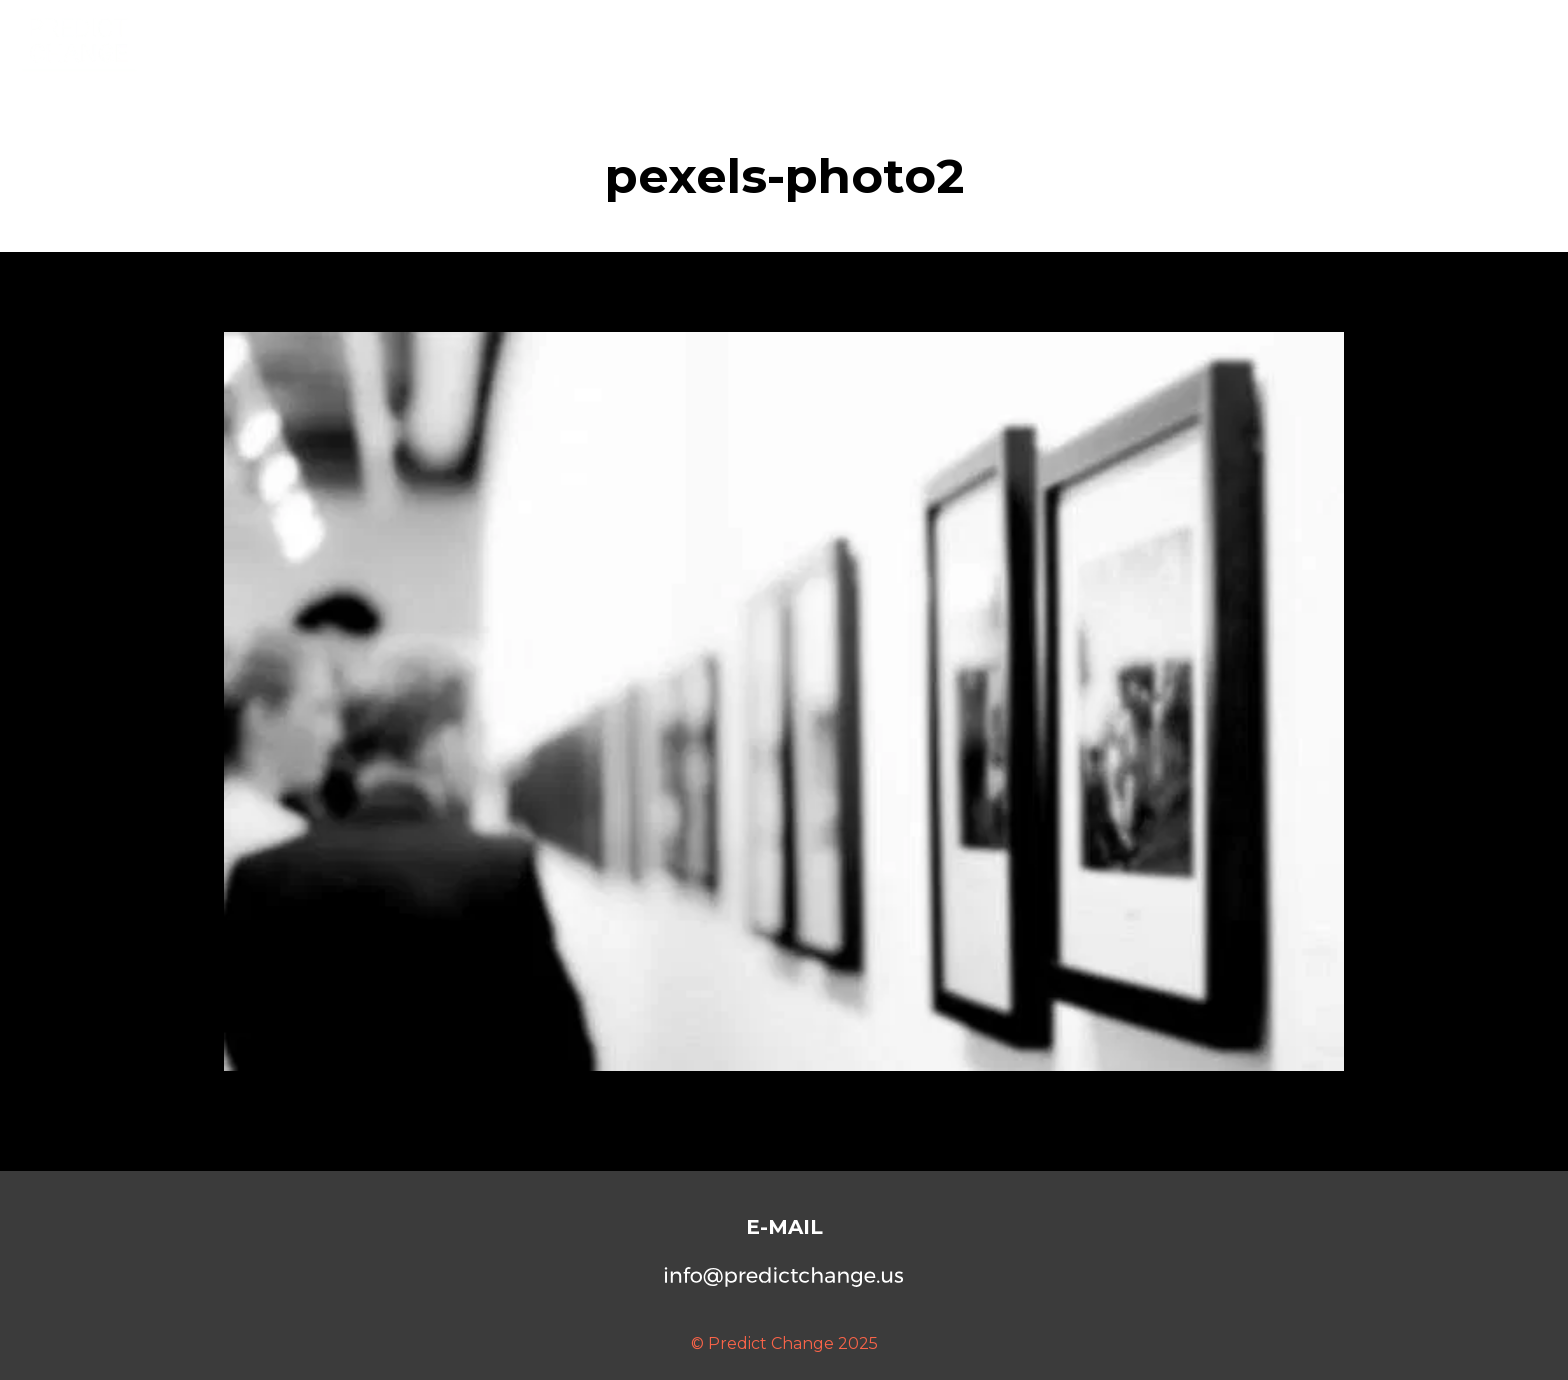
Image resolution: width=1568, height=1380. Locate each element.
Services (1290, 39)
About (1199, 39)
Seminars (1394, 39)
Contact (1498, 39)
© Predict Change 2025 (784, 1343)
